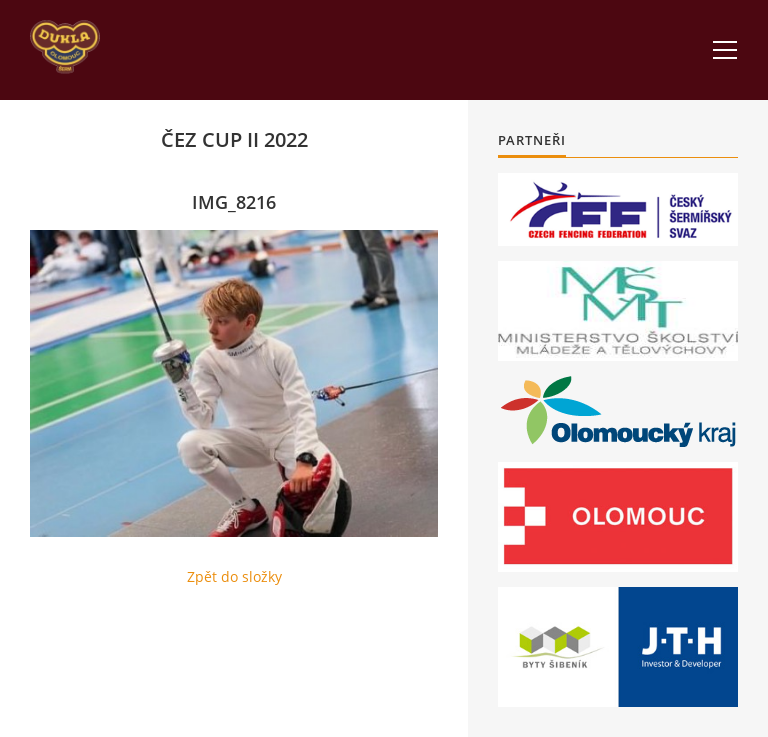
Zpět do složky (234, 576)
